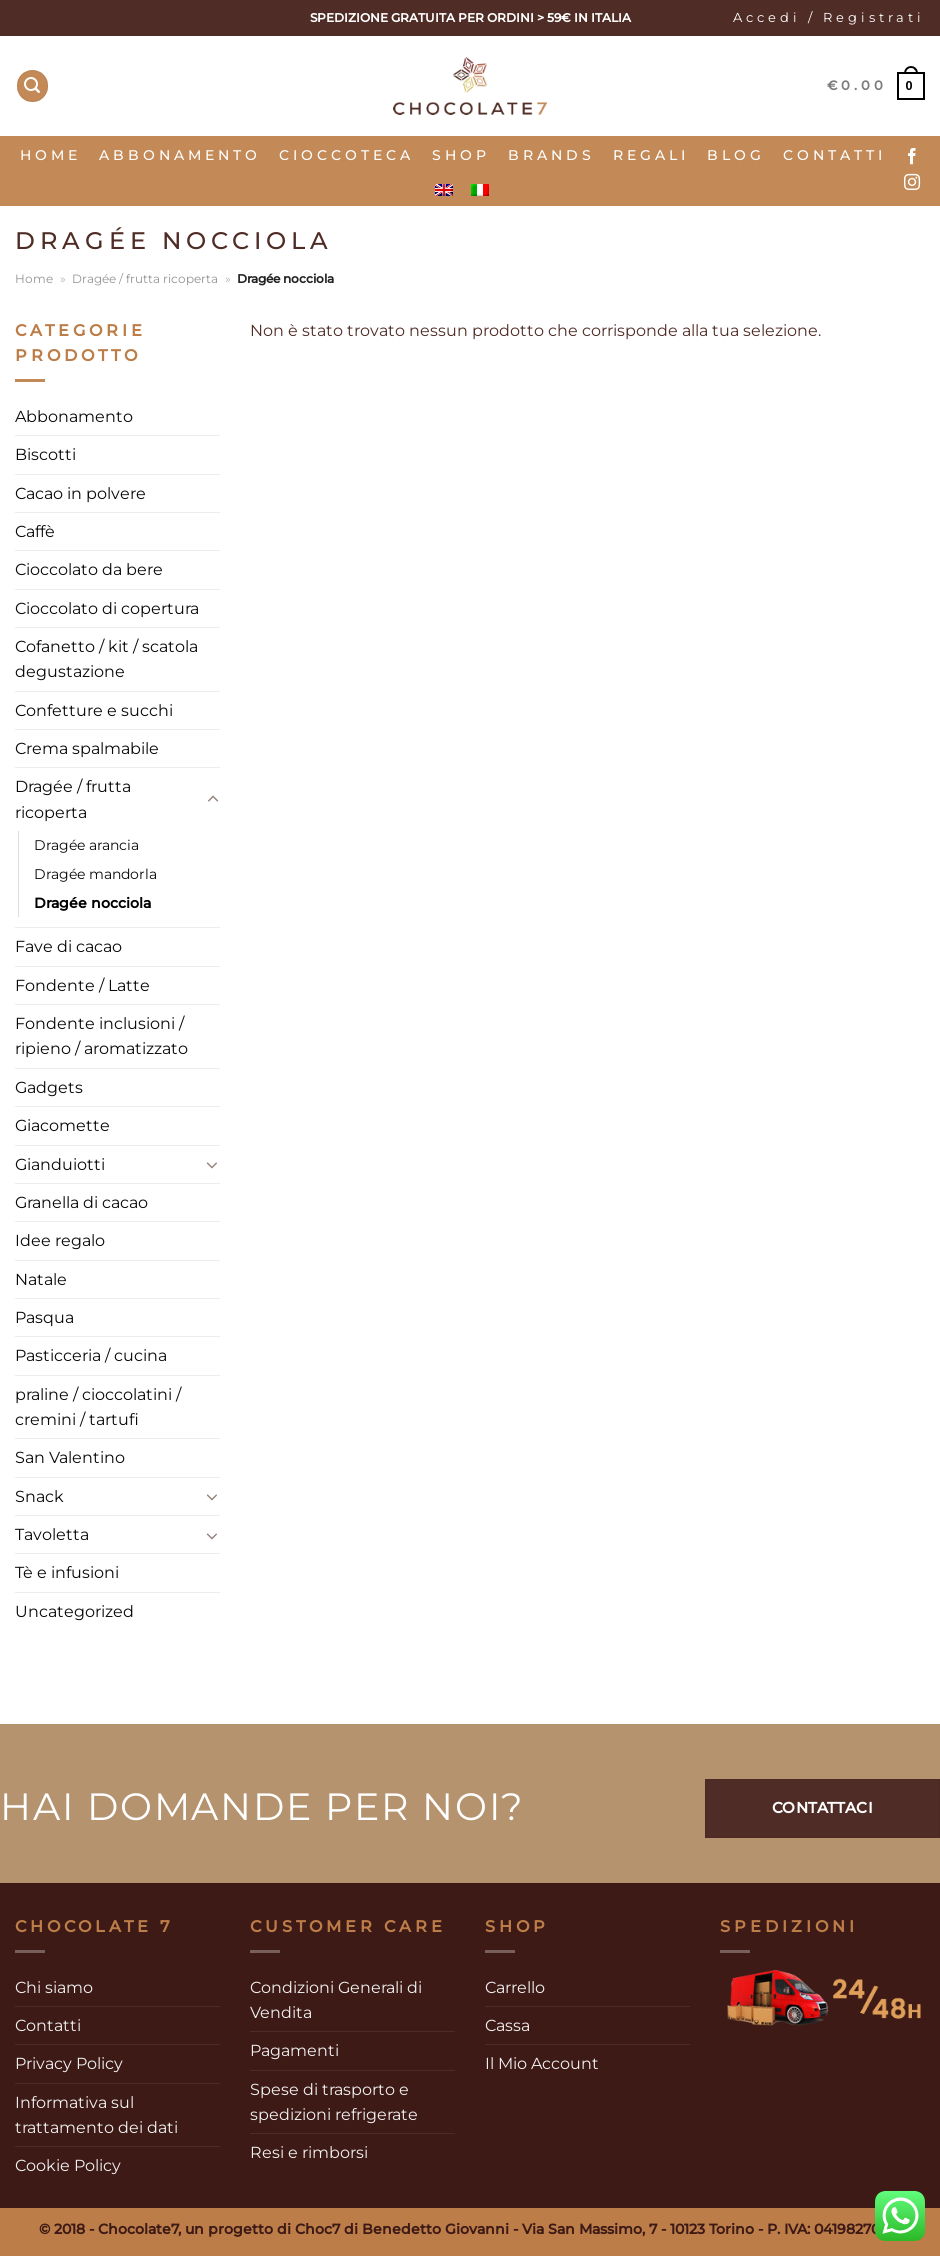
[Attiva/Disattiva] (212, 800)
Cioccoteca (346, 155)
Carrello (515, 1987)
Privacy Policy (69, 2063)
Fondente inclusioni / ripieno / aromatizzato (101, 1036)
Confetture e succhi (94, 710)
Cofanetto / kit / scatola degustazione (106, 659)
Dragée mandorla (95, 874)
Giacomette (62, 1125)
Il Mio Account (542, 2063)
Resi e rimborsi (309, 2152)
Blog (736, 155)
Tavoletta (52, 1534)
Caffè (35, 531)
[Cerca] (33, 86)
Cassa (507, 2025)
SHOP (461, 155)
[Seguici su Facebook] (912, 157)
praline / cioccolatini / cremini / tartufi (98, 1407)
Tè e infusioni (67, 1572)
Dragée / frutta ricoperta (145, 278)
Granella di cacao (81, 1202)
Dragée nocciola (92, 903)
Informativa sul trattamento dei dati (96, 2115)
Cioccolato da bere (89, 569)
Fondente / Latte (82, 985)
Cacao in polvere (80, 493)
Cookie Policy (68, 2165)
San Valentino (70, 1457)
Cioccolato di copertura (107, 608)
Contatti (834, 155)
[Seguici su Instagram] (912, 183)
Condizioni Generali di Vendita (336, 2000)
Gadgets (49, 1087)
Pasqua (44, 1317)
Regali (651, 155)
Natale (41, 1279)
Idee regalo (60, 1240)
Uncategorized (74, 1611)
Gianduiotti (60, 1164)
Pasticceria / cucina (91, 1355)
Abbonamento (180, 155)
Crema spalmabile (87, 748)
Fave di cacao (68, 946)
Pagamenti (294, 2050)
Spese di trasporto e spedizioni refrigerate (334, 2102)
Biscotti (45, 454)
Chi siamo (54, 1987)
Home (50, 155)
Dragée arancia (86, 845)
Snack (39, 1496)
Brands (551, 155)
